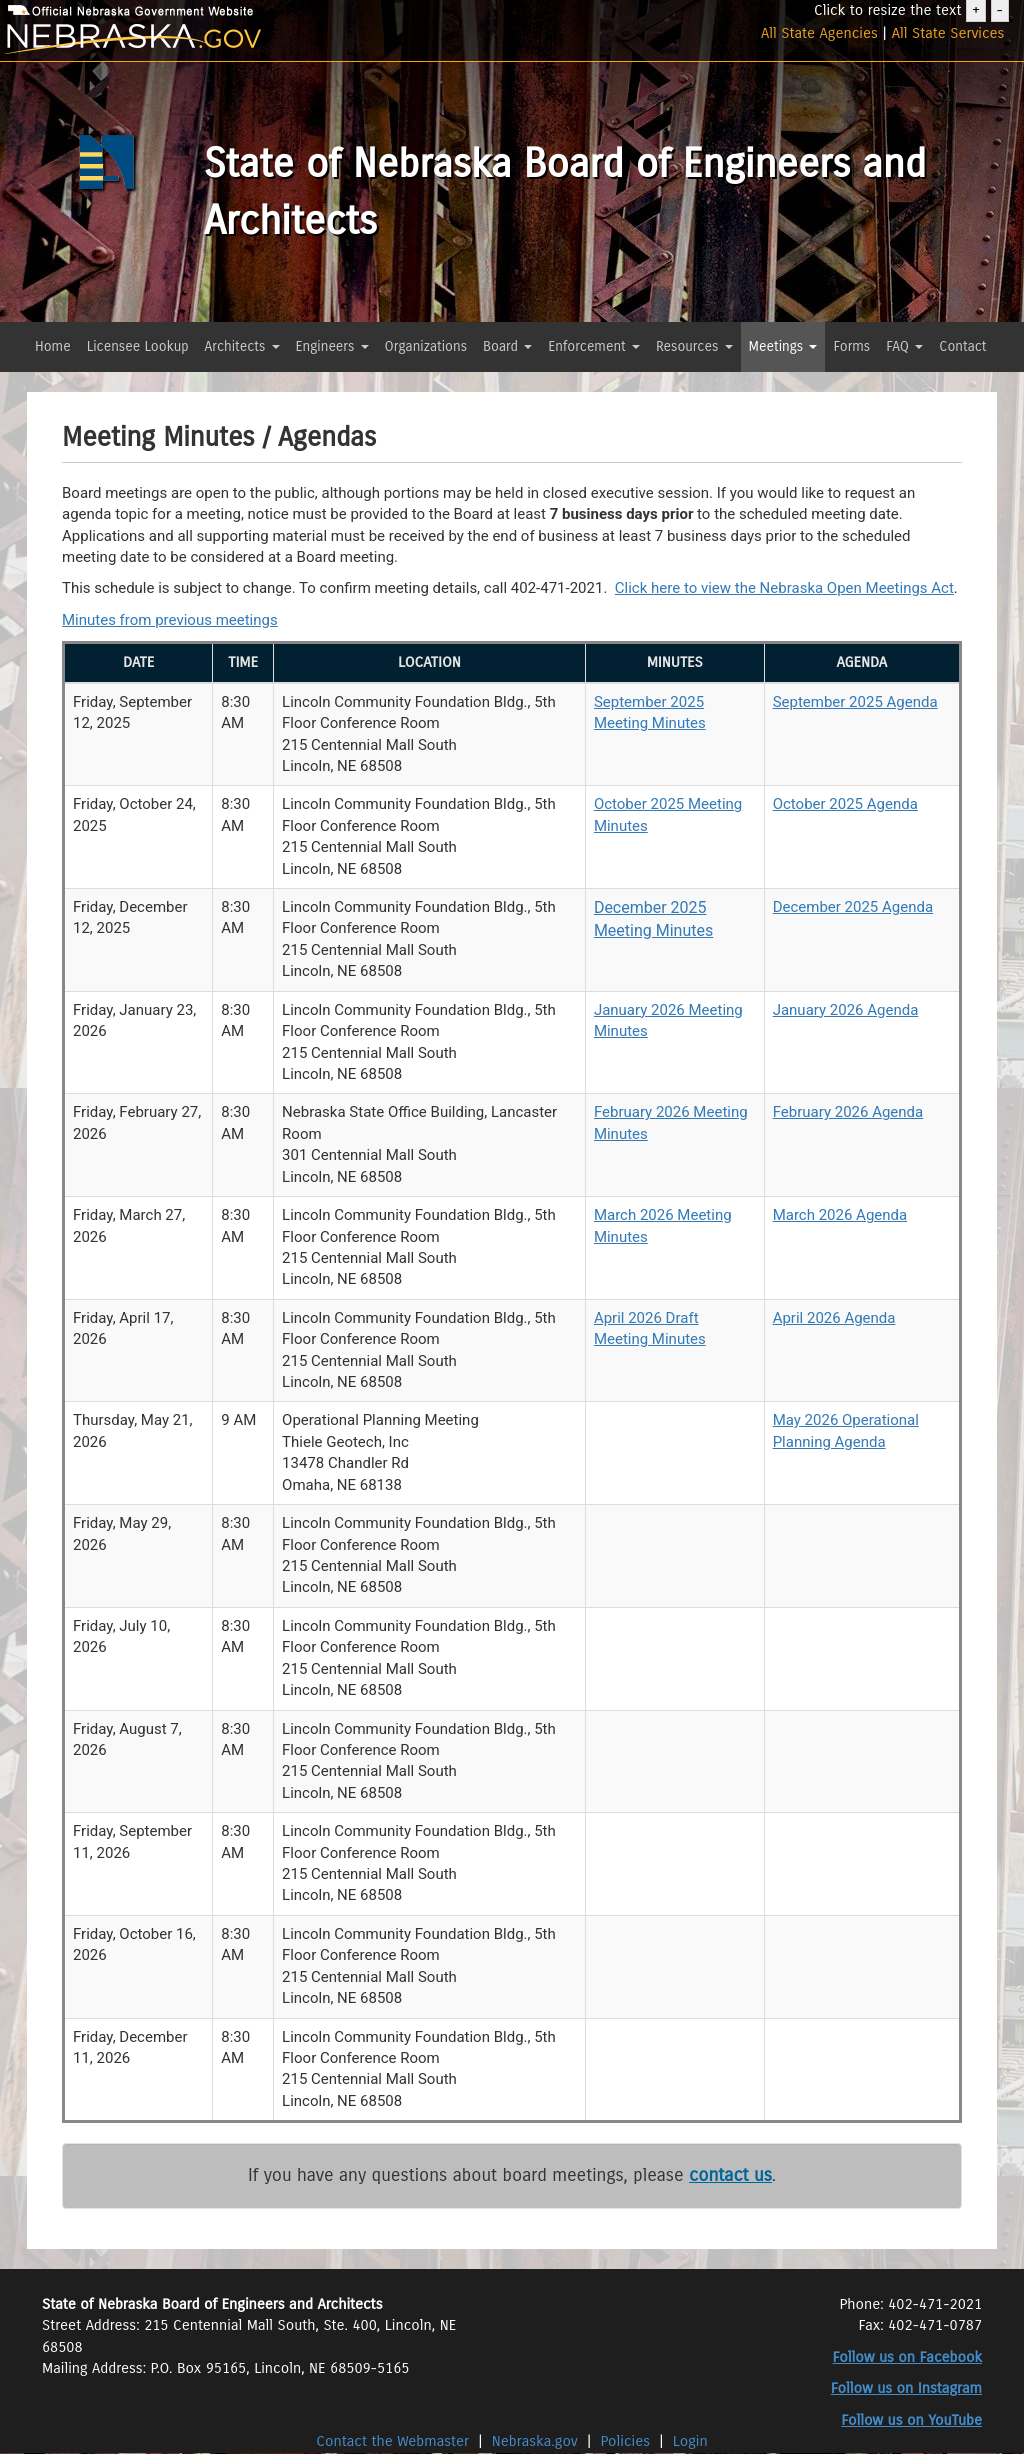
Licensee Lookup (138, 346)
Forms (851, 346)
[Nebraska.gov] (170, 39)
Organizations (426, 346)
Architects (242, 346)
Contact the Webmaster (394, 2441)
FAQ (904, 346)
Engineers (332, 346)
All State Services (948, 33)
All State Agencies (819, 33)
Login (690, 2441)
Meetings (783, 346)
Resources (694, 346)
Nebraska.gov (535, 2441)
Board (507, 346)
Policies (626, 2441)
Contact (962, 346)
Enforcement (594, 346)
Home (53, 346)
